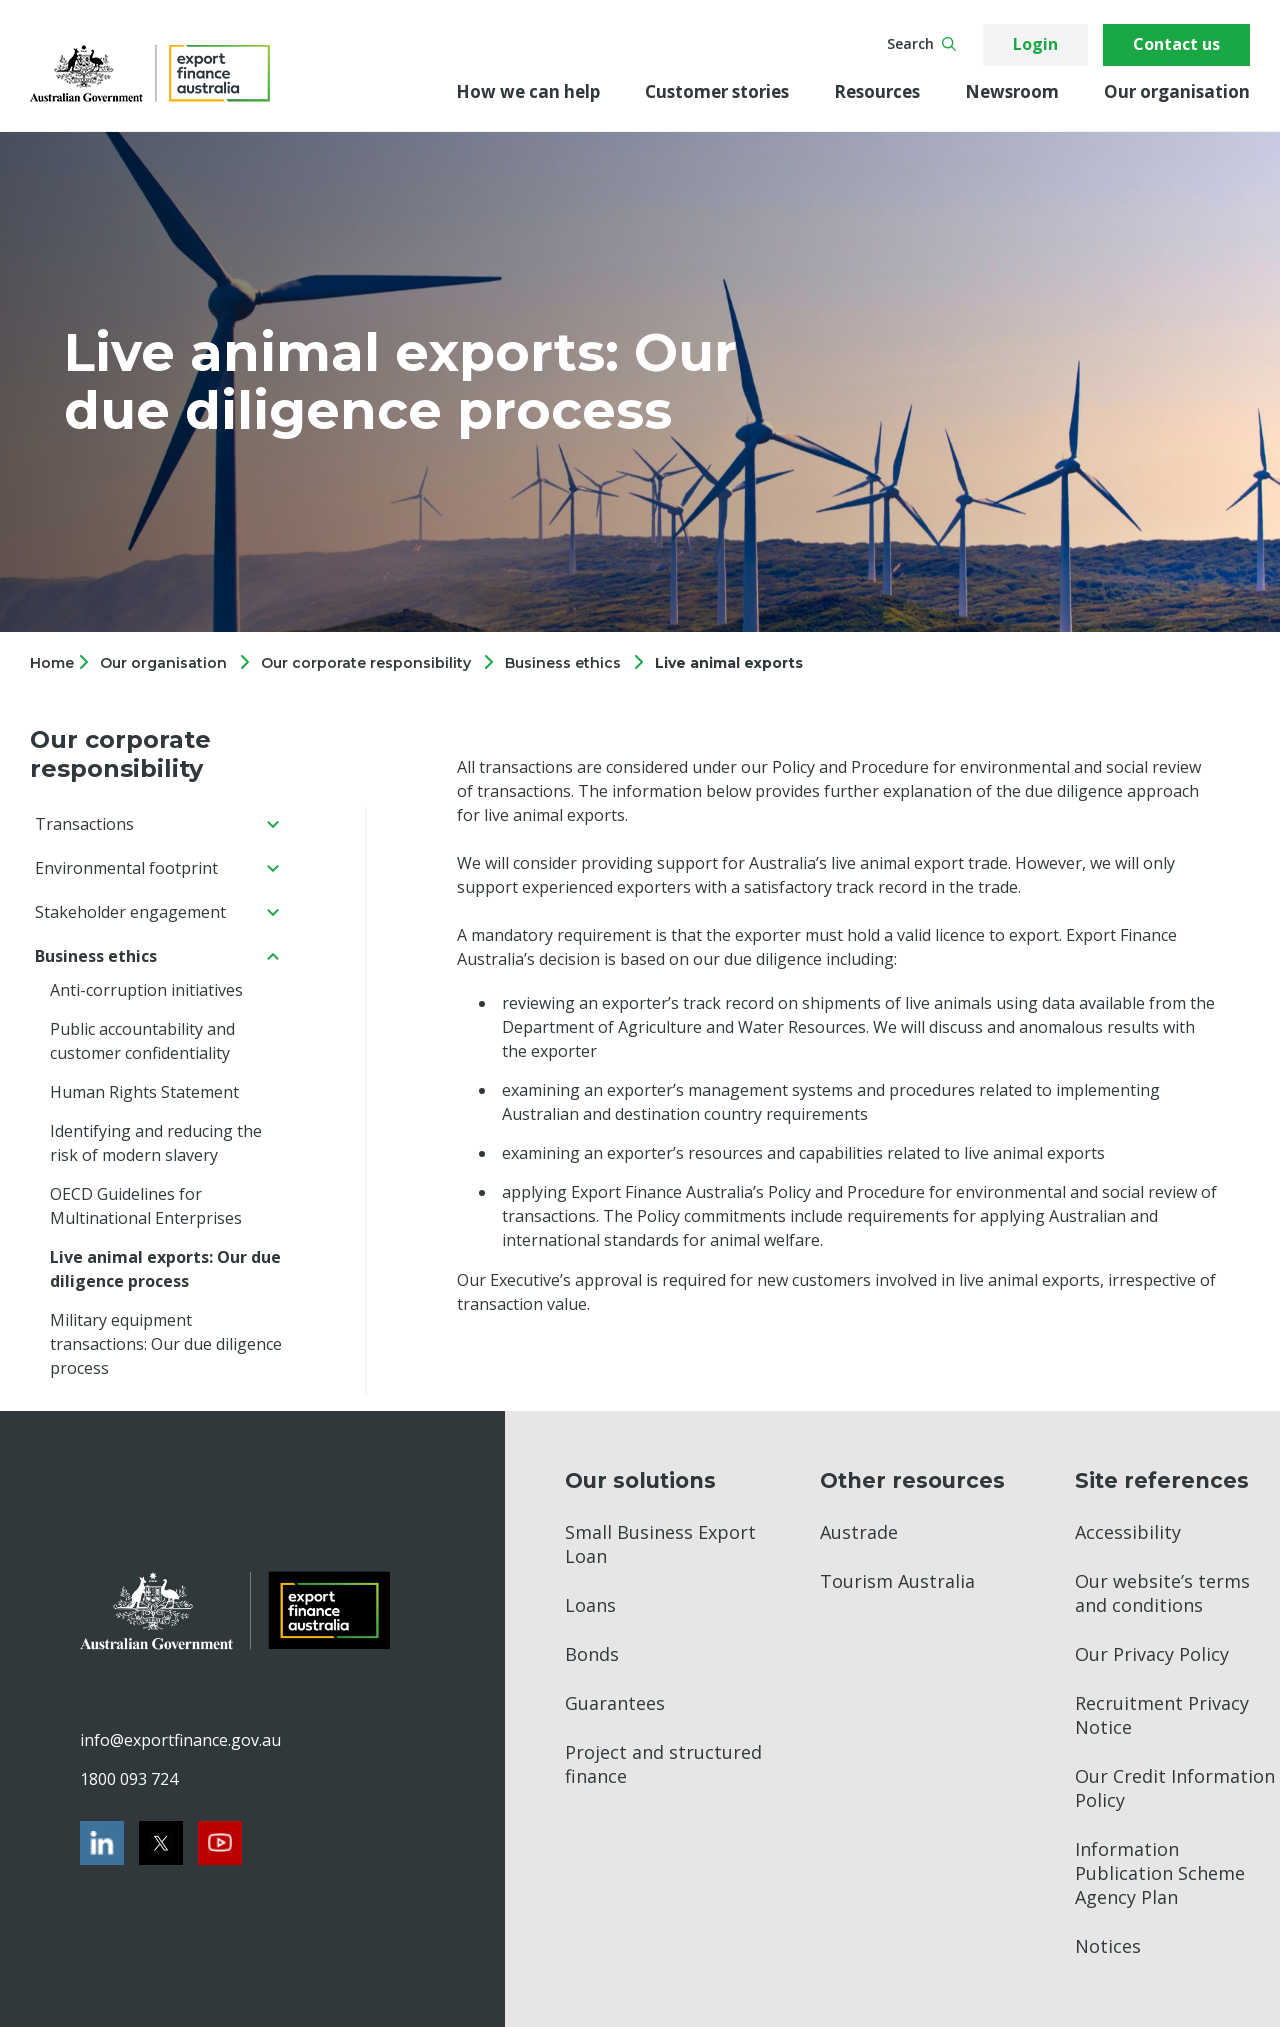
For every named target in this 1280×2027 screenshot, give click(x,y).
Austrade (859, 1532)
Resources (877, 91)
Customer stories (717, 91)
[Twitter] (161, 1843)
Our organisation (1177, 91)
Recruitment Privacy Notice (1162, 1715)
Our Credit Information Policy (1175, 1788)
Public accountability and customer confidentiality (142, 1041)
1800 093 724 (129, 1779)
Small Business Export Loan (660, 1544)
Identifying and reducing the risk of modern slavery (156, 1143)
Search (921, 43)
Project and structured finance (663, 1764)
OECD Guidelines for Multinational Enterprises (146, 1206)
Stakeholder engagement (130, 912)
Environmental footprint (126, 868)
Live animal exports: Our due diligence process (165, 1269)
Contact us (1176, 44)
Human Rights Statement (144, 1092)
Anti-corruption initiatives (146, 990)
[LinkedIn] (102, 1843)
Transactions (84, 824)
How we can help (528, 91)
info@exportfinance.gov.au (180, 1740)
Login (1035, 44)
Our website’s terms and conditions (1162, 1593)
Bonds (592, 1654)
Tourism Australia (897, 1581)
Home (54, 663)
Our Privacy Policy (1152, 1654)
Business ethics (563, 663)
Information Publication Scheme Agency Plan (1160, 1873)
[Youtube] (220, 1843)
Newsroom (1012, 91)
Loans (590, 1605)
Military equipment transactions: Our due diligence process (166, 1344)
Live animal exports (729, 663)
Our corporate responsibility (366, 663)
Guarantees (615, 1703)
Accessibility (1128, 1532)
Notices (1108, 1946)
